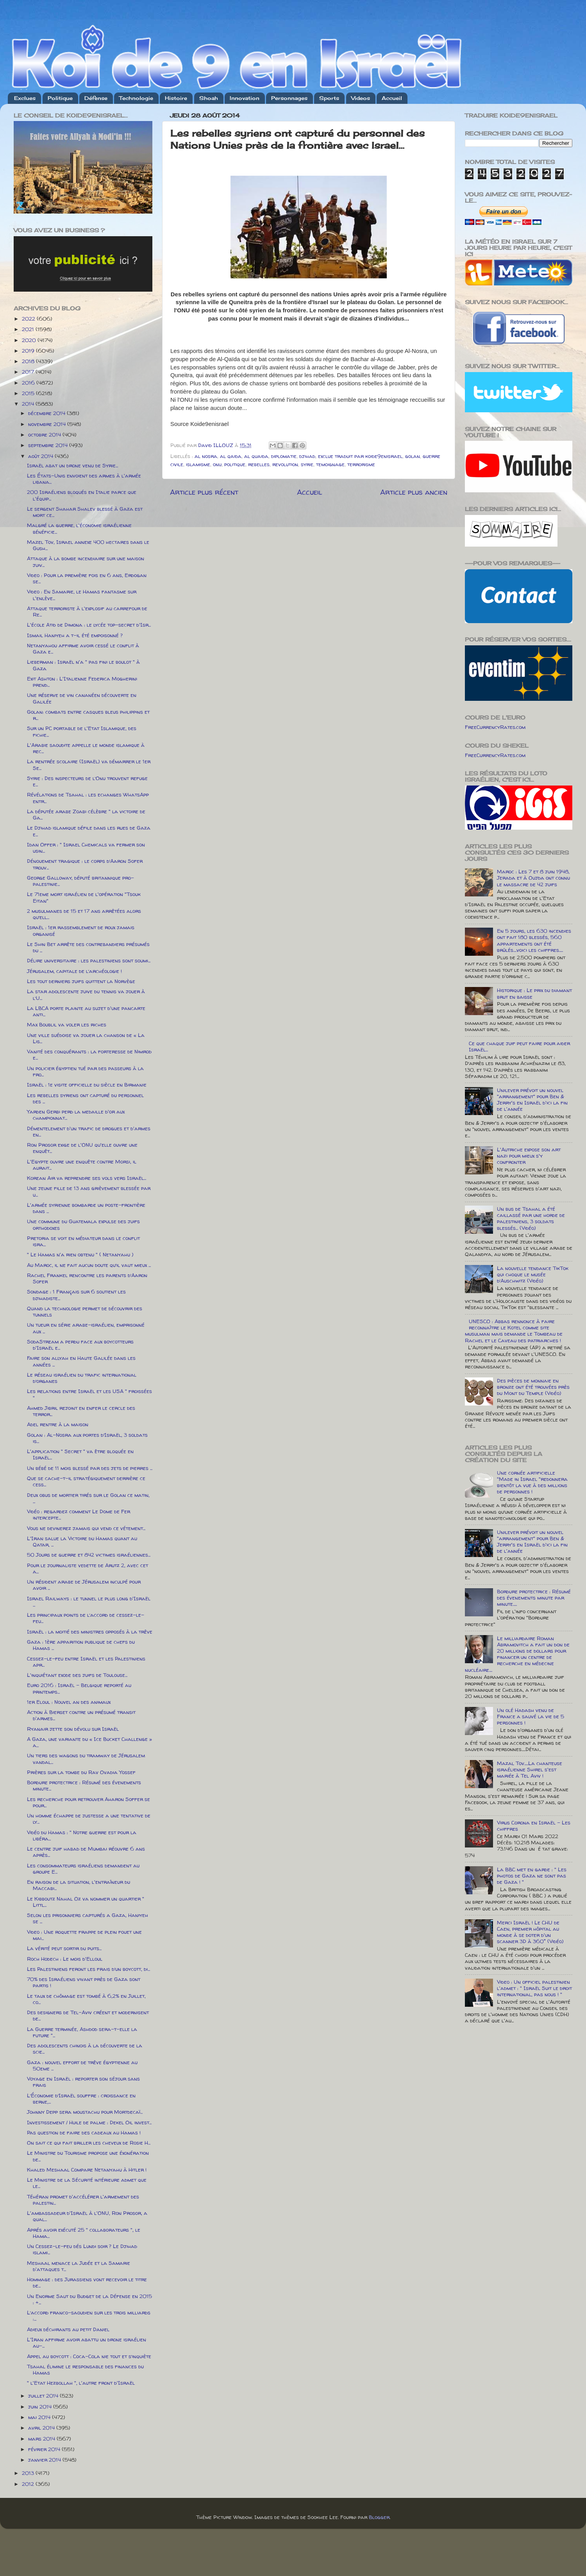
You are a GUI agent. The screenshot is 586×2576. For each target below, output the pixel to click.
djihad (307, 456)
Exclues (25, 98)
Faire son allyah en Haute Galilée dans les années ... (81, 1361)
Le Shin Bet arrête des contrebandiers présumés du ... (88, 947)
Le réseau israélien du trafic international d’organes (81, 1377)
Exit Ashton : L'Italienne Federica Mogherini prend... (82, 681)
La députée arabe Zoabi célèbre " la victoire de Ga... (86, 814)
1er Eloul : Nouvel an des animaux (69, 1701)
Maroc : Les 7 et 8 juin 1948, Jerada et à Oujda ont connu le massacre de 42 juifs (533, 877)
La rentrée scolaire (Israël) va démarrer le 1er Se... (88, 764)
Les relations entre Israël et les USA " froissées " (89, 1394)
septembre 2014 (48, 445)
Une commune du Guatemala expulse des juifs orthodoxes (83, 1224)
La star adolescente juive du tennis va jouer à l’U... (86, 994)
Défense (95, 98)
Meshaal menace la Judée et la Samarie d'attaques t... (78, 2266)
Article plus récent (204, 492)
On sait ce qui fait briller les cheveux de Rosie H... (88, 2142)
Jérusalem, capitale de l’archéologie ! (74, 970)
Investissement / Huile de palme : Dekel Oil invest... (89, 2122)
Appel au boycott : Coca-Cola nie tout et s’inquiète (89, 2356)
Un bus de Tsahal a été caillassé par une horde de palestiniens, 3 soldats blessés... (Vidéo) (531, 1218)
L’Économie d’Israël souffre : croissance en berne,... (81, 2098)
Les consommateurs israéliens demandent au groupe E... (83, 1868)
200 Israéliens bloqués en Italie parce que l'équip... (81, 495)
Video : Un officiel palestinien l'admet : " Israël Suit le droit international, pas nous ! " (534, 1988)
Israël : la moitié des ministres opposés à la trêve (89, 1631)
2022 (29, 318)
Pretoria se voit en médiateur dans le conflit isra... (83, 1241)
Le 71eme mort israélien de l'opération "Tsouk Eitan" (84, 897)
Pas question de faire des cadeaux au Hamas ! (84, 2132)
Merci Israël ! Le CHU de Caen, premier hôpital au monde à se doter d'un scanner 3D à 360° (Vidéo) (530, 1932)
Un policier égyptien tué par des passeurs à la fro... (85, 1071)
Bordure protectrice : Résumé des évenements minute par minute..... (534, 1597)
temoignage (330, 464)
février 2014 (45, 2449)
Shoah (208, 98)
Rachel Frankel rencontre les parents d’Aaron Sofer (87, 1278)
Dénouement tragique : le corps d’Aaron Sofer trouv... (85, 864)
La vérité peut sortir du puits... (64, 1948)
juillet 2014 (44, 2395)
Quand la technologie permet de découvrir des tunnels (84, 1311)
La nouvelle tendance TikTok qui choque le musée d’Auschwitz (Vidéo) (532, 1274)
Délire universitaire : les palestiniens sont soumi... (88, 960)
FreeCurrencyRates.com (495, 726)
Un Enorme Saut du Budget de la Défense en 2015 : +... (89, 2299)
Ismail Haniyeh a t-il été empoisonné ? (75, 635)
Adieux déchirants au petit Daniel (68, 2329)
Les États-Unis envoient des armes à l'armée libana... (84, 478)
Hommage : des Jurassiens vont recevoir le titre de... (87, 2282)
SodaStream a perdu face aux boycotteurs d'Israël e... (80, 1344)
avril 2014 (42, 2427)
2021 (29, 329)
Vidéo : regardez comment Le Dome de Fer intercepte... (78, 1514)
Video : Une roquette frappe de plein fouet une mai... (84, 1935)
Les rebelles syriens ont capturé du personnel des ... (85, 1098)
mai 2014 (40, 2417)
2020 (30, 340)
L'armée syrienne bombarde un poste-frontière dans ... (86, 1208)
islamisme (198, 464)
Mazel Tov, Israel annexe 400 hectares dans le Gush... (88, 545)
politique (234, 464)
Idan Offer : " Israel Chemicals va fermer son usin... (86, 847)
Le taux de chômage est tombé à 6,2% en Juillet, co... (86, 1999)
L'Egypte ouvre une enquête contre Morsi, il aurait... (81, 1164)
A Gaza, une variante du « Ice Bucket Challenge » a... (89, 1742)
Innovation (244, 98)
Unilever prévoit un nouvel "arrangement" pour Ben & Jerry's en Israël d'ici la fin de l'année (532, 1100)
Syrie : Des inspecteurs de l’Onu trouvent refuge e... (87, 781)
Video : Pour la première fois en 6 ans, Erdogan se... (86, 578)
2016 (29, 382)
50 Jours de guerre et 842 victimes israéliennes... (88, 1554)
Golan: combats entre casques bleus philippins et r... (88, 714)
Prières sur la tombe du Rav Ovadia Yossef (81, 1772)
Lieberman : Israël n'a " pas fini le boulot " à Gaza (83, 665)
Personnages (289, 98)
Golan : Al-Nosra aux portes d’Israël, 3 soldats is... (87, 1438)
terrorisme (361, 464)
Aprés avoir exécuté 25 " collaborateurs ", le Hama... (83, 2232)
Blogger (379, 2517)
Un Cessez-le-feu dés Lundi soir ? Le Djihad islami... (82, 2249)
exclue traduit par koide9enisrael (360, 456)
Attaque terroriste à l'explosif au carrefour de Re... (87, 611)
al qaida (230, 456)
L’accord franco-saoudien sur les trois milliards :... (88, 2315)
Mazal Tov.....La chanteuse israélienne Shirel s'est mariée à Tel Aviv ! (529, 1769)
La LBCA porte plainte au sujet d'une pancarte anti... (86, 1011)
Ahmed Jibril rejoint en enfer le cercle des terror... (81, 1411)
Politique (60, 98)
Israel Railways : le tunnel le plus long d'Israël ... (88, 1601)
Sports (329, 98)
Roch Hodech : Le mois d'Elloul (64, 1958)
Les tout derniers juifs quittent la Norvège (81, 981)
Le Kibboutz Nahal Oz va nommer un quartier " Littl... (85, 1901)
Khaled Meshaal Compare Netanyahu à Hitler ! (86, 2169)
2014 (29, 403)
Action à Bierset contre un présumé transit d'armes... (81, 1715)
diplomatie (284, 456)
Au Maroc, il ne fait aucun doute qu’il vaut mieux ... (89, 1264)
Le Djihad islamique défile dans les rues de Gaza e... (88, 830)
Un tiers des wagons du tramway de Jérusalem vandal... (86, 1758)
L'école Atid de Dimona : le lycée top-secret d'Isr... (89, 624)
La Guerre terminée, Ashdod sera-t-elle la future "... (82, 2032)
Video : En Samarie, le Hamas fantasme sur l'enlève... (81, 594)
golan (412, 456)
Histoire (176, 98)
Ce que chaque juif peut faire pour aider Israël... (519, 1046)
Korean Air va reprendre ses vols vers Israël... (86, 1177)
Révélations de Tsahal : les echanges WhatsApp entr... (88, 797)
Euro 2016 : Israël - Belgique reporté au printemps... (79, 1688)
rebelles (259, 464)
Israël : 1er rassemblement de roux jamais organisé (80, 930)
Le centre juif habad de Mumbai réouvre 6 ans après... (86, 1851)
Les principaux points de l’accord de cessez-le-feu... (85, 1618)
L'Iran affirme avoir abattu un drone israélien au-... (86, 2342)
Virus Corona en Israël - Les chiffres (533, 1825)
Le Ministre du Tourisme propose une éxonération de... (88, 2156)
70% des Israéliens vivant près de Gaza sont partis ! (83, 1982)
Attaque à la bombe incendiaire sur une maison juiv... (85, 561)
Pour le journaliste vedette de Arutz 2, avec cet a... (87, 1568)
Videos (360, 98)
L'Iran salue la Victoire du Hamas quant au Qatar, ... (82, 1541)
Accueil (392, 98)
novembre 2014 (47, 424)
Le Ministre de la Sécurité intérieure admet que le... (86, 2182)
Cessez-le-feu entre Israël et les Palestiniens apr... (86, 1661)
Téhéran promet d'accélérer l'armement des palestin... (83, 2199)
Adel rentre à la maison (57, 1424)
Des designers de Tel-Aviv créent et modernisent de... (88, 2015)
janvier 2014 (45, 2459)
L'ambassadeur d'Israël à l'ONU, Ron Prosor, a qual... (87, 2216)
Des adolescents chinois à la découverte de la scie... (84, 2048)
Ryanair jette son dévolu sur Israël (73, 1728)
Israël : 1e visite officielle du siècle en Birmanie (86, 1084)
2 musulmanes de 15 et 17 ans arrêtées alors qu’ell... (84, 914)
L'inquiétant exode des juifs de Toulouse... (77, 1674)
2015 (29, 393)
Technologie (136, 98)
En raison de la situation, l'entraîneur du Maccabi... (78, 1885)
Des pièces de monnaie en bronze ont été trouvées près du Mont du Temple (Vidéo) (533, 1387)
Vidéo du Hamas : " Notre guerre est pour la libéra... (81, 1835)
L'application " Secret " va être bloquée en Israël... (80, 1454)
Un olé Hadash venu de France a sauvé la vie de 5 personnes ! (530, 1716)
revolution (285, 464)
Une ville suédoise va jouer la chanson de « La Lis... (86, 1038)
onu (217, 464)
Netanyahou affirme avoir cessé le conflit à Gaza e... (83, 648)
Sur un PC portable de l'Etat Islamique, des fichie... (81, 731)
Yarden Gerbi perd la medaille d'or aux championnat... (76, 1114)
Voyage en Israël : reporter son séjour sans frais (83, 2081)
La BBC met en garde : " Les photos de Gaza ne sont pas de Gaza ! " (531, 1875)
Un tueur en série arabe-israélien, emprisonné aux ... (86, 1327)
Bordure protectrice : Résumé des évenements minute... (84, 1785)
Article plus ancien (413, 492)
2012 (29, 2483)
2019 (29, 350)
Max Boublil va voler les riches (66, 1024)
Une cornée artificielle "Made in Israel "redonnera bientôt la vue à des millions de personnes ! (532, 1482)
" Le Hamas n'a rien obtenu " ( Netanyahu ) (80, 1254)
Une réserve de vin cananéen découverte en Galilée (81, 698)
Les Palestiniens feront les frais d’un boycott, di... (88, 1968)
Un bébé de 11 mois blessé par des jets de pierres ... (89, 1467)
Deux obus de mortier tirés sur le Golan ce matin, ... (88, 1498)
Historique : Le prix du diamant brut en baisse (534, 993)
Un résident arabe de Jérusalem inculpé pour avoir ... (84, 1584)
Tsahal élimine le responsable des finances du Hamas (85, 2369)
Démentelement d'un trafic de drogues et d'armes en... (88, 1131)
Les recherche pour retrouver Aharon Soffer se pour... (88, 1802)
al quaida (256, 456)
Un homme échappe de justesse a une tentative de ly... (88, 1818)
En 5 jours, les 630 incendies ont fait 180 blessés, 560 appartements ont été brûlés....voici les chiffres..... (534, 940)
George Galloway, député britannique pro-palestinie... (80, 880)
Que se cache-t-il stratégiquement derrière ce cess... (86, 1481)
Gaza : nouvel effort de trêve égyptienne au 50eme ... (82, 2065)
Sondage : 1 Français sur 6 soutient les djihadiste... (76, 1294)
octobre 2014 (45, 434)
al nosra (206, 456)
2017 (29, 371)
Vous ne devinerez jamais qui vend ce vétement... (86, 1528)
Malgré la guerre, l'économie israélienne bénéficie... (79, 528)
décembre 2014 (47, 413)
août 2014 (41, 456)
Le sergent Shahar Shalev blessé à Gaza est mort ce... (85, 511)
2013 (29, 2472)
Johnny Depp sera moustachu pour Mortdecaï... (85, 2111)
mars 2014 (42, 2438)
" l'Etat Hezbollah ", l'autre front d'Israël (81, 2382)
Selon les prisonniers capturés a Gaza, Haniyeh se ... (87, 1918)
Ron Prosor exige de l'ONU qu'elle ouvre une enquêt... (82, 1147)
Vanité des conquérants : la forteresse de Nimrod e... (89, 1054)
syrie (307, 464)
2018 (29, 361)
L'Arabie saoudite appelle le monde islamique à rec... (86, 748)
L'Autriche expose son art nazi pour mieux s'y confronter (529, 1155)
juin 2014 (40, 2406)
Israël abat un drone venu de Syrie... (72, 465)
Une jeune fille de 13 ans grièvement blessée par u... (88, 1191)
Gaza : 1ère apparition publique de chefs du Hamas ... (81, 1644)
